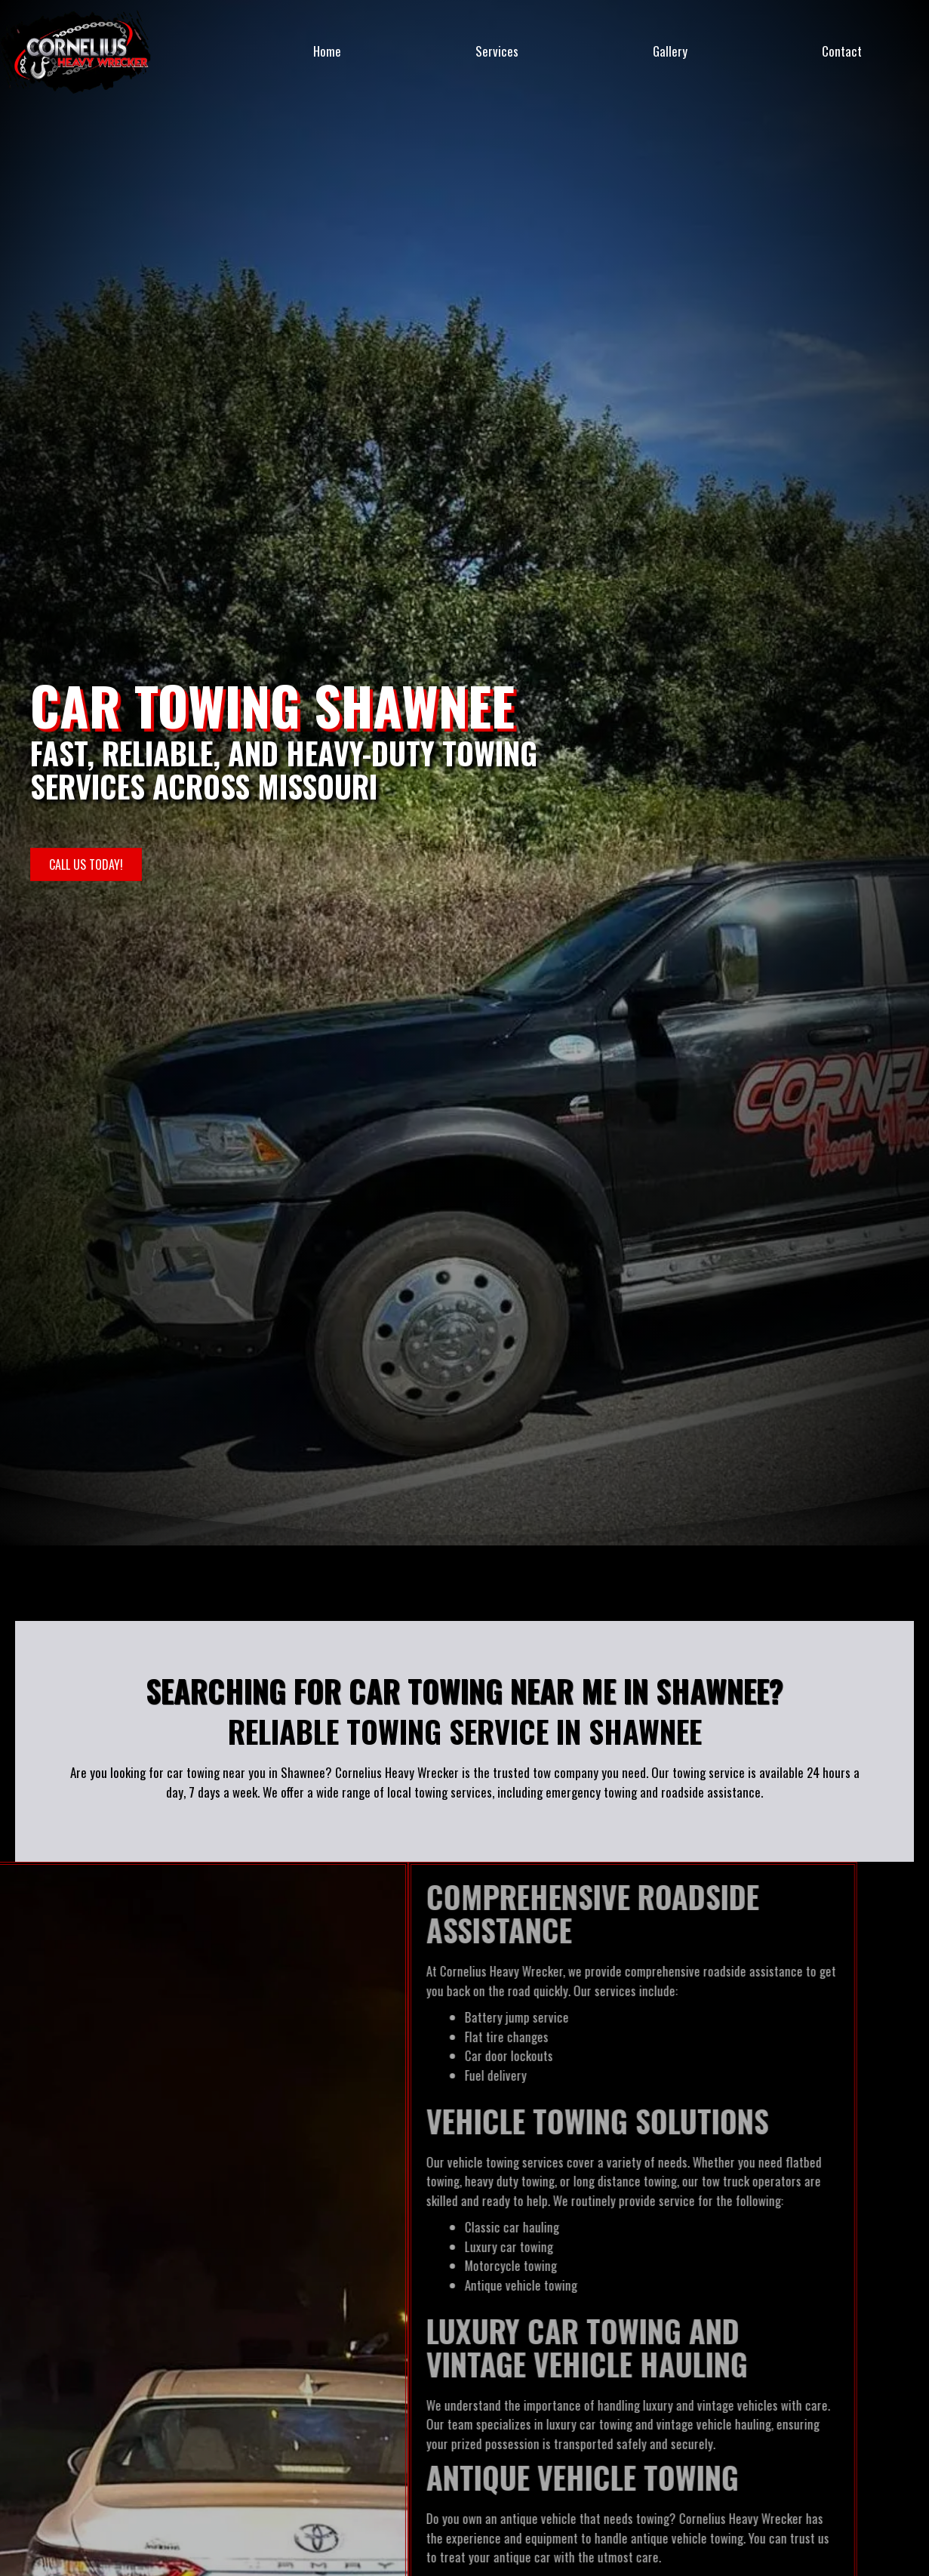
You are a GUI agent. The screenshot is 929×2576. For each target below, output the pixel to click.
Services (496, 51)
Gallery (670, 51)
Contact (842, 51)
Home (327, 51)
